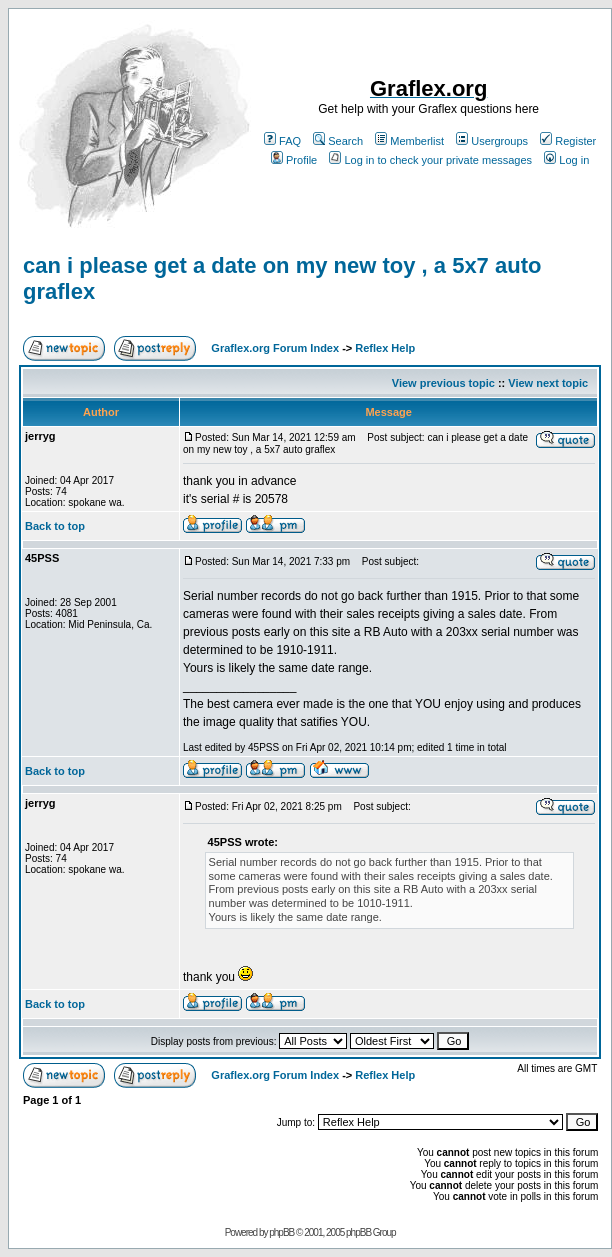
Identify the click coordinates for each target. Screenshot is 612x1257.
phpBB (281, 1232)
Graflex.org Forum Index (275, 348)
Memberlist (409, 141)
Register (568, 141)
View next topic (548, 383)
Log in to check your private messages (430, 160)
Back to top (55, 526)
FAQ (282, 141)
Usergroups (492, 141)
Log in (566, 160)
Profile (294, 160)
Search (338, 141)
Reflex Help (385, 348)
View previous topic (443, 383)
